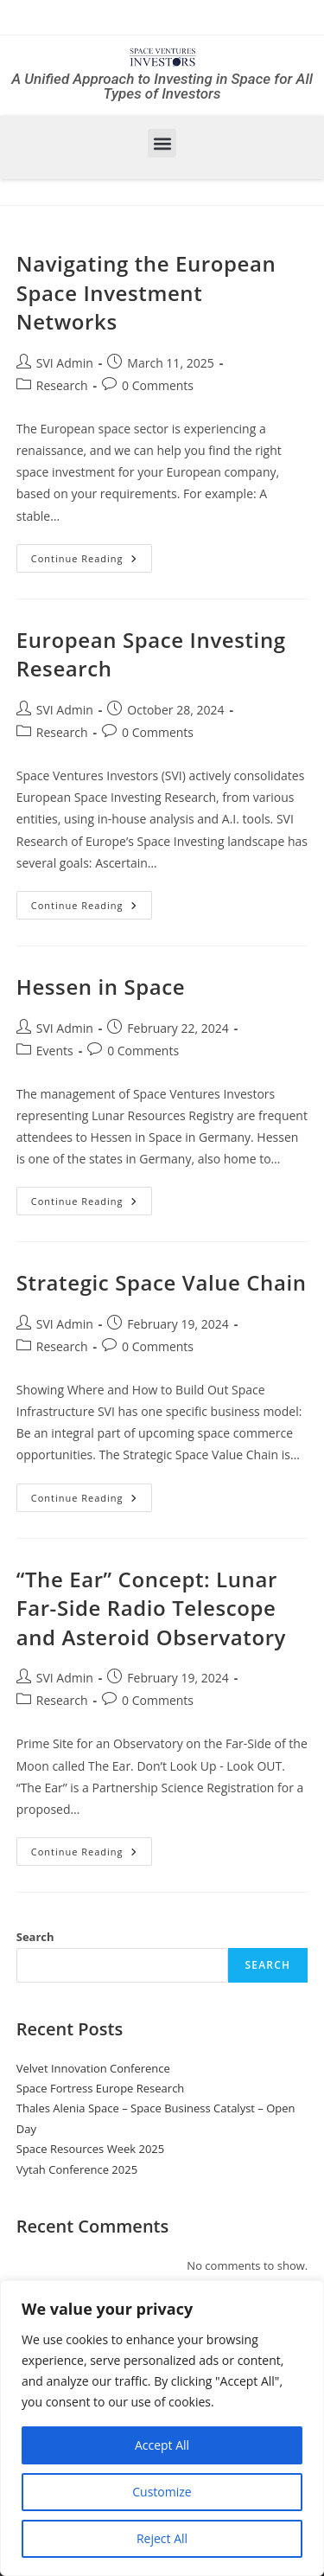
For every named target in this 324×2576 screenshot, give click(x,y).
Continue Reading (91, 554)
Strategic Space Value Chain (161, 1282)
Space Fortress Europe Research (100, 2088)
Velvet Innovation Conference (93, 2068)
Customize (161, 2491)
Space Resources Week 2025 (90, 2148)
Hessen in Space (101, 986)
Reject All (162, 2538)
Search (35, 1937)
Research (62, 385)
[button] (162, 143)
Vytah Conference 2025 (76, 2169)
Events (54, 1050)
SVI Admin (64, 363)
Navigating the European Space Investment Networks (146, 292)
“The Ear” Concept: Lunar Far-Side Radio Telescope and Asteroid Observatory (151, 1608)
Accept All (162, 2445)
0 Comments (158, 385)
